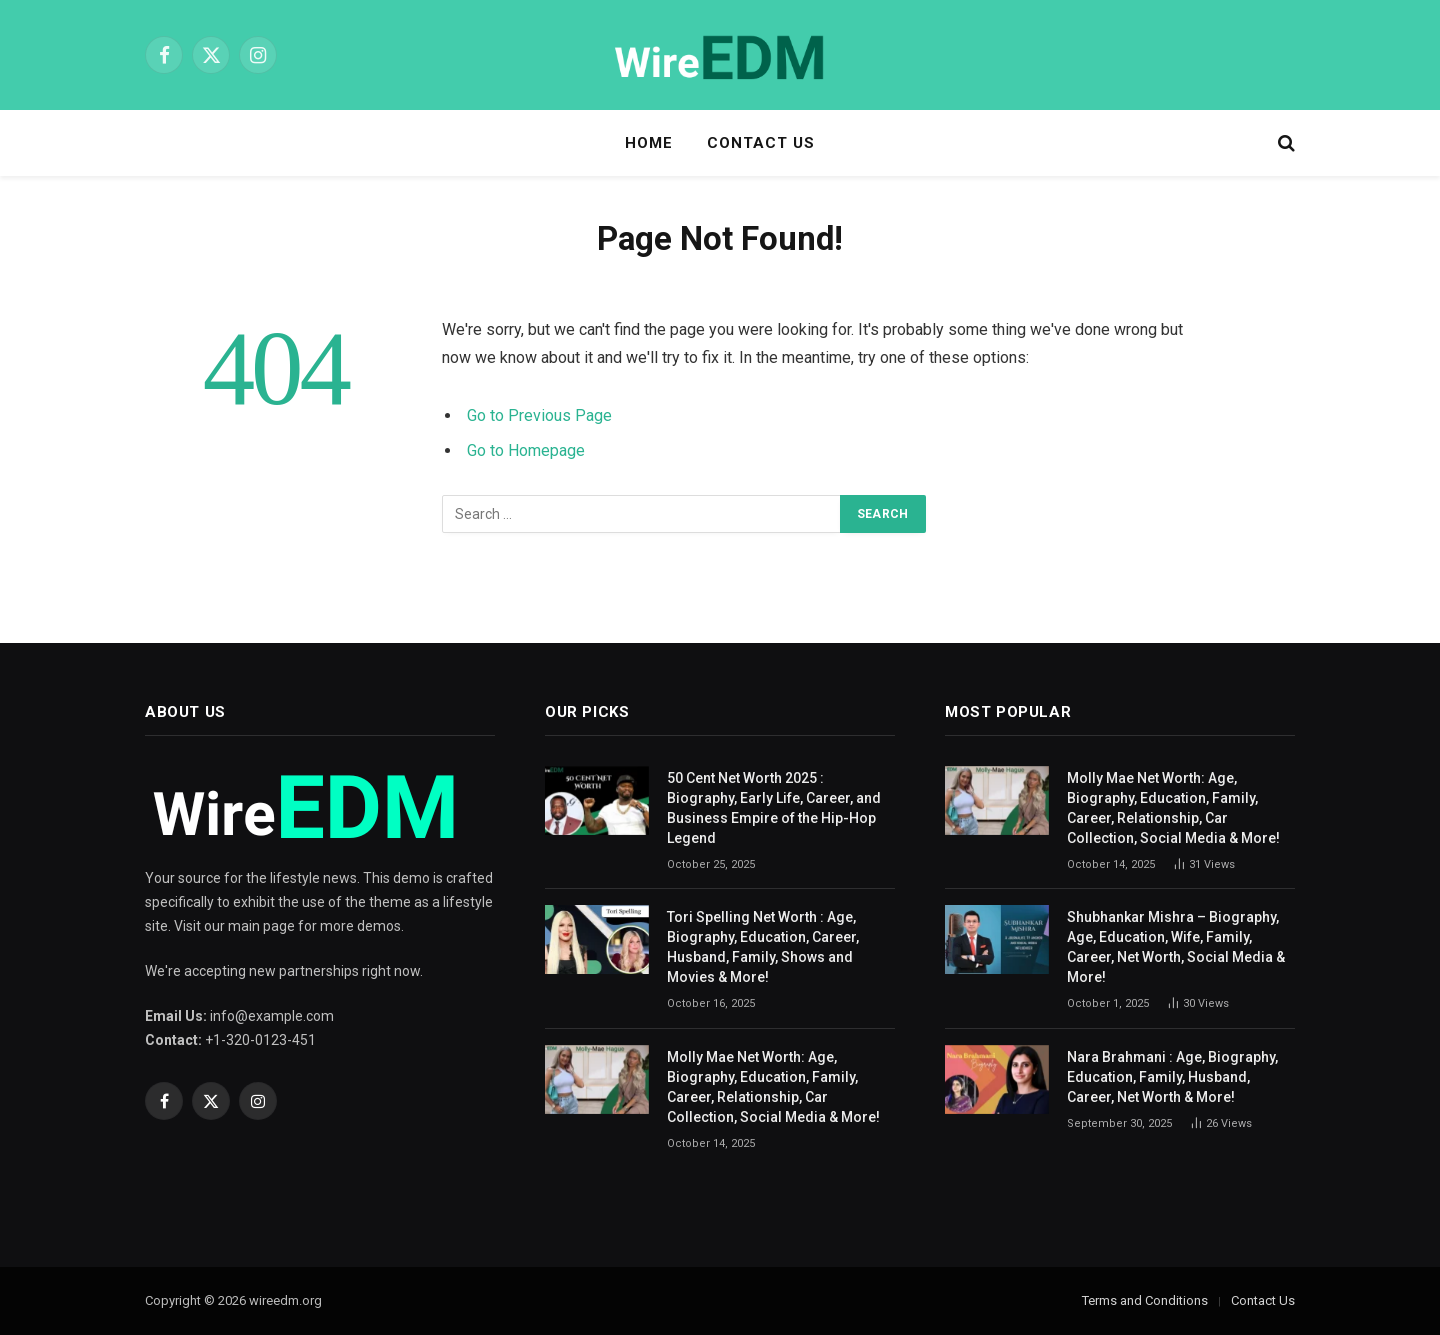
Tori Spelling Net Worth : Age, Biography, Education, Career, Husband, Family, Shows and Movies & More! (763, 947)
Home (649, 143)
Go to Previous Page (539, 415)
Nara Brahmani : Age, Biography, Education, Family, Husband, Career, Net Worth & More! (1172, 1077)
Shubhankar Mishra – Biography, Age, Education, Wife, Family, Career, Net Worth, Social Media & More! (1176, 947)
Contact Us (761, 143)
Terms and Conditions (1145, 1300)
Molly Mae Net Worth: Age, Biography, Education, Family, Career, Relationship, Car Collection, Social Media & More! (773, 1087)
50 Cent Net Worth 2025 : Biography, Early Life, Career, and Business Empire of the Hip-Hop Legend (774, 808)
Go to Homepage (526, 450)
